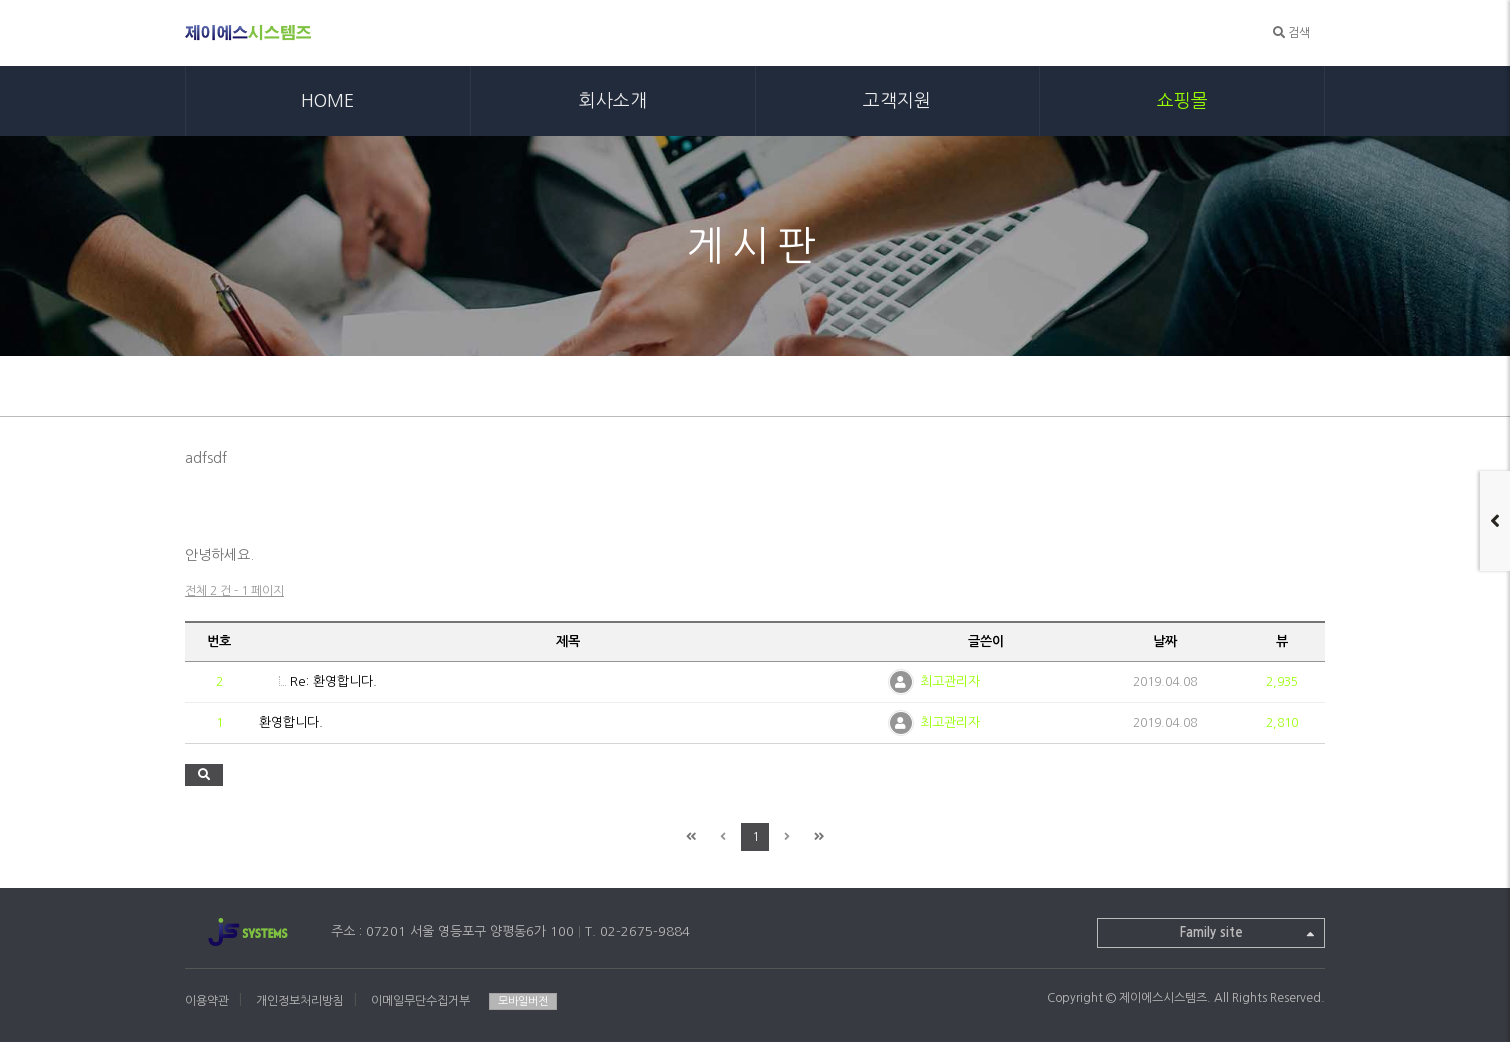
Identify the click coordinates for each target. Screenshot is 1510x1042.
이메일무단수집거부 (420, 1001)
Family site (1247, 935)
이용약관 (207, 1001)
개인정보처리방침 (300, 1001)
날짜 (1165, 641)
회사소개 (613, 101)
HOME (327, 101)
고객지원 (897, 101)
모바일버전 (523, 1001)
